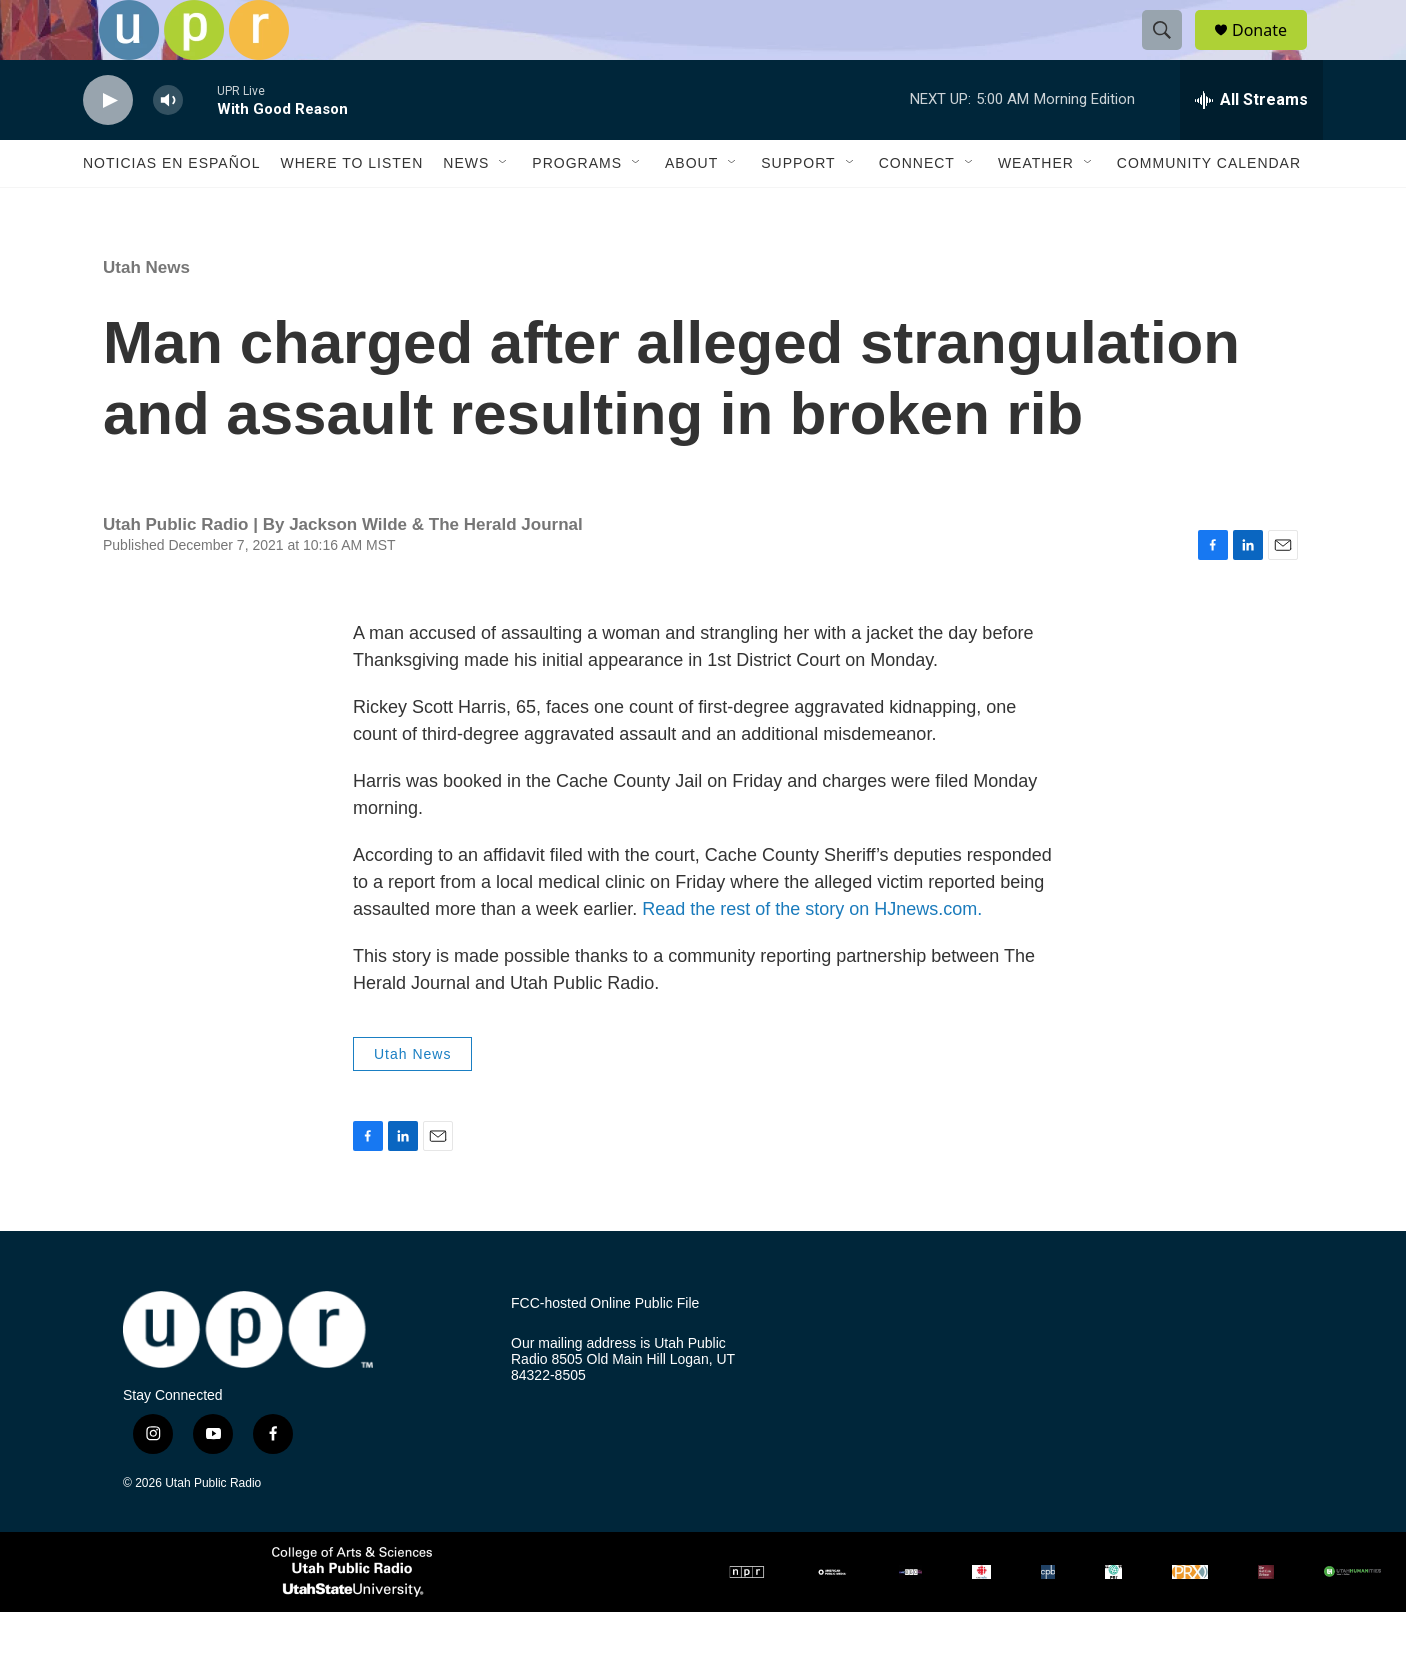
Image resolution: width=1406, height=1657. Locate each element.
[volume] (168, 145)
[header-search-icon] (1171, 53)
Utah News (146, 312)
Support (798, 208)
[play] (108, 145)
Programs (577, 208)
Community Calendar (1209, 208)
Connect (917, 208)
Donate (1272, 52)
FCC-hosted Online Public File (605, 1348)
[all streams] (1251, 145)
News (466, 208)
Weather (1036, 208)
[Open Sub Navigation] (504, 208)
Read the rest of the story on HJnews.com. (812, 954)
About (691, 208)
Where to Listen (351, 208)
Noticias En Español (171, 208)
